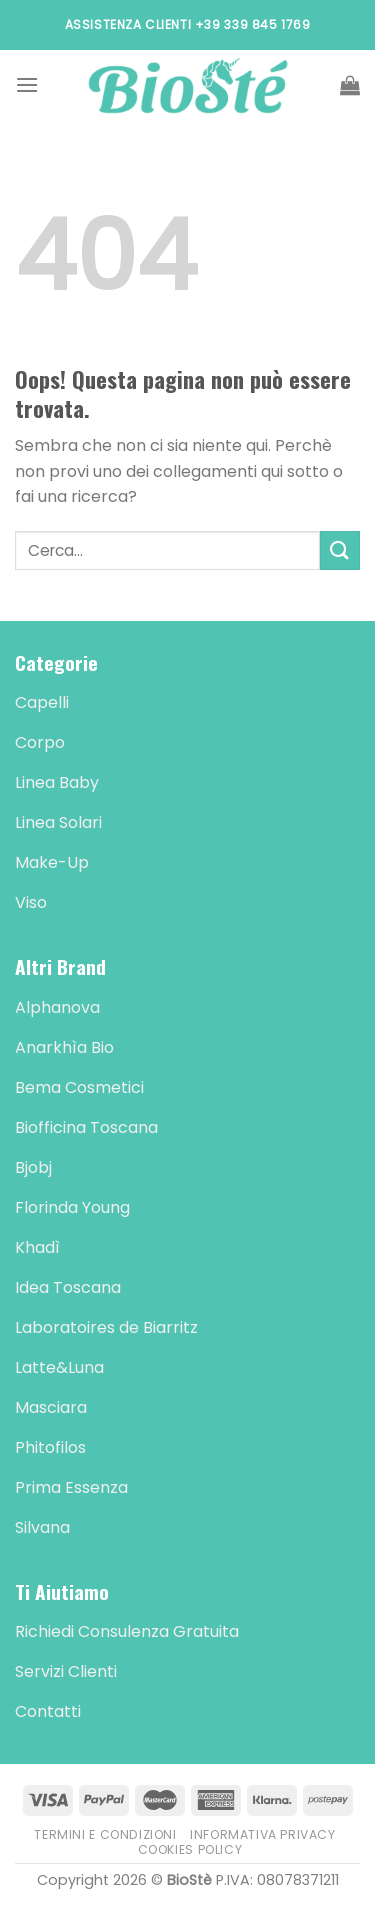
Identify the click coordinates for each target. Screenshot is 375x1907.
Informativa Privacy (263, 1834)
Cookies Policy (190, 1849)
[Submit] (340, 550)
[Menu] (27, 84)
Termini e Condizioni (105, 1834)
